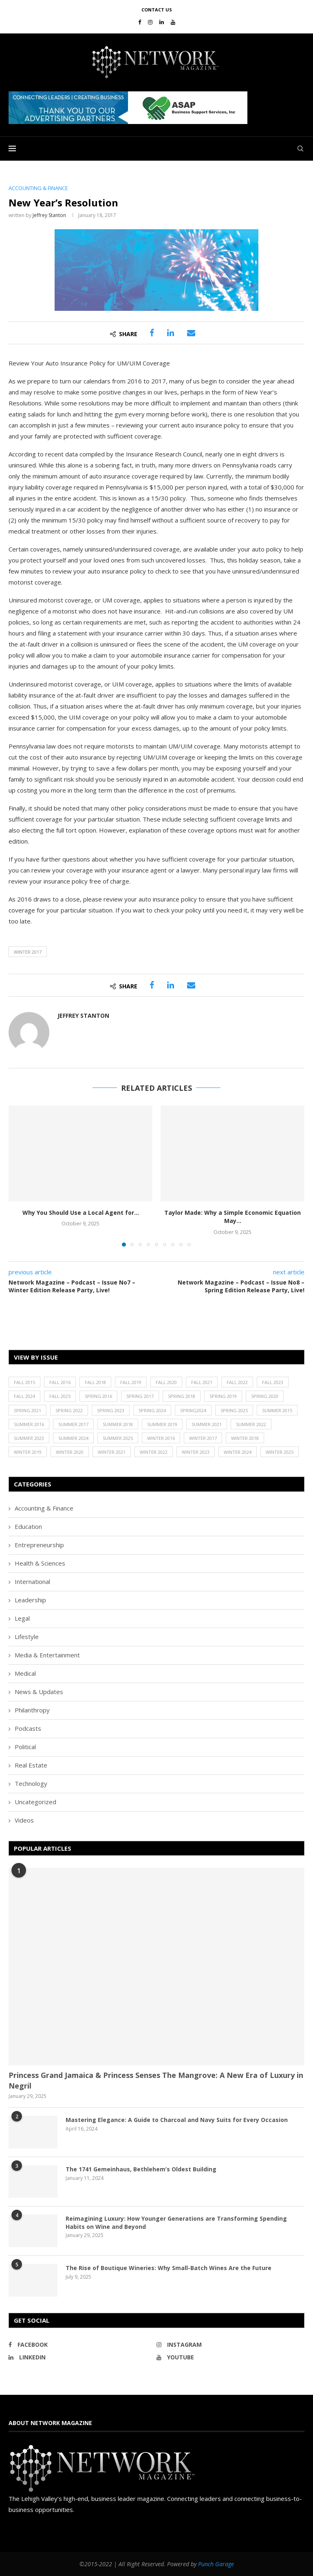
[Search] (300, 148)
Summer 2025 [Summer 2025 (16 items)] (118, 1438)
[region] (156, 107)
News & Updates (39, 1692)
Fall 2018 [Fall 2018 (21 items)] (95, 1382)
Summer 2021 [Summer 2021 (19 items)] (207, 1424)
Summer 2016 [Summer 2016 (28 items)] (29, 1424)
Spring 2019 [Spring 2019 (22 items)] (223, 1396)
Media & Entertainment (47, 1655)
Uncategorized (35, 1802)
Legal (22, 1618)
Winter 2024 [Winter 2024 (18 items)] (237, 1452)
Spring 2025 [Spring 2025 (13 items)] (234, 1410)
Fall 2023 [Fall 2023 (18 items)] (272, 1382)
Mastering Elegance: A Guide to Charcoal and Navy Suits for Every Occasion (177, 2120)
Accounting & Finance (44, 1508)
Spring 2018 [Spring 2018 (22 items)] (181, 1396)
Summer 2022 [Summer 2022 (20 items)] (251, 1424)
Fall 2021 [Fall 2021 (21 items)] (201, 1382)
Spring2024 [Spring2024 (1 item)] (193, 1410)
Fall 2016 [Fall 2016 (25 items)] (60, 1382)
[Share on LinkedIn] (170, 332)
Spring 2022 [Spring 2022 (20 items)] (69, 1410)
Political (25, 1747)
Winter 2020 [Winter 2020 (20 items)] (70, 1452)
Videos (24, 1820)
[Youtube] (173, 22)
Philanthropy (32, 1710)
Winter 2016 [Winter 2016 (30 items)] (161, 1438)
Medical (25, 1673)
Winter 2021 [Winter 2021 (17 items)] (112, 1452)
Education (28, 1526)
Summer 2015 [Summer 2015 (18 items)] (277, 1410)
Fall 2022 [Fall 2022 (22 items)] (237, 1382)
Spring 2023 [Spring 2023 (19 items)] (110, 1410)
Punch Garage (216, 2564)
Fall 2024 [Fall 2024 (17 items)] (24, 1396)
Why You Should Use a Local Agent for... (80, 1212)
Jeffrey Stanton (49, 215)
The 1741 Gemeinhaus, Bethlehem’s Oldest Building (141, 2169)
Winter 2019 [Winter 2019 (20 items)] (28, 1452)
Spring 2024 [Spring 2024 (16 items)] (152, 1410)
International (32, 1581)
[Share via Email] (191, 332)
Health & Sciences (40, 1563)
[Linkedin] (161, 22)
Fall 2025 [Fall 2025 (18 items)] (60, 1396)
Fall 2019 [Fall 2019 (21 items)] (130, 1382)
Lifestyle (27, 1636)
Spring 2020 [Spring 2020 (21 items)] (264, 1396)
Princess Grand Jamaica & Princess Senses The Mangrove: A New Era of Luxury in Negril (156, 2080)
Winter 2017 (28, 952)
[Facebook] (139, 22)
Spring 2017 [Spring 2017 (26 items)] (140, 1396)
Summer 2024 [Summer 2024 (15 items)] (73, 1438)
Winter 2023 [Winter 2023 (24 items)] (195, 1452)
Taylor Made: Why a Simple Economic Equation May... (232, 1217)
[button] (128, 107)
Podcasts (28, 1728)
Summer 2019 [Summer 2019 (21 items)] (162, 1424)
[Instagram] (150, 22)
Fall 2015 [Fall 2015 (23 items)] (24, 1382)
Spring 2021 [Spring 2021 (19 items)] (27, 1410)
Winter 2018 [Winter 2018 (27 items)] (245, 1438)
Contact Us (156, 10)
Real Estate (31, 1765)
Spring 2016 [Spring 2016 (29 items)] (98, 1396)
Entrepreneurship (39, 1545)
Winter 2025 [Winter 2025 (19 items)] (279, 1452)
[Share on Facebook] (152, 332)
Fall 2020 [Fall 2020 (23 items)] (166, 1382)
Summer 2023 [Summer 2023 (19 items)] (29, 1438)
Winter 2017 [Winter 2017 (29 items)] (203, 1438)
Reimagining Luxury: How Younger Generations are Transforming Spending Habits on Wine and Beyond (176, 2222)
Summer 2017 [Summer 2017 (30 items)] (73, 1424)
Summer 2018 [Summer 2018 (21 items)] (118, 1424)
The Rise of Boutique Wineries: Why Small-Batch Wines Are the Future (168, 2268)
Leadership (30, 1600)
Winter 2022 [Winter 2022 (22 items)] (154, 1452)
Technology (31, 1783)
